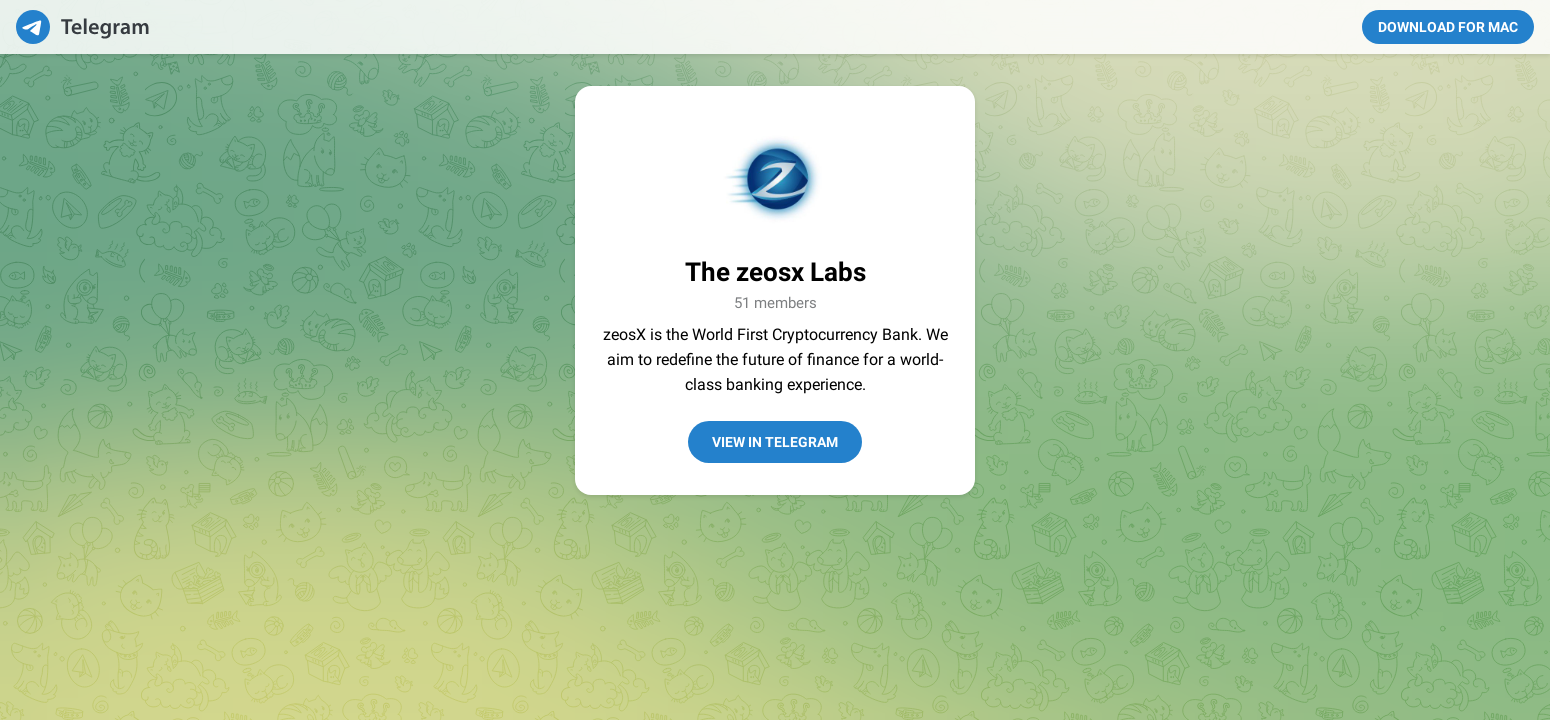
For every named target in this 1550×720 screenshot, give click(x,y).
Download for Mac (1448, 27)
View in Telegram (775, 442)
